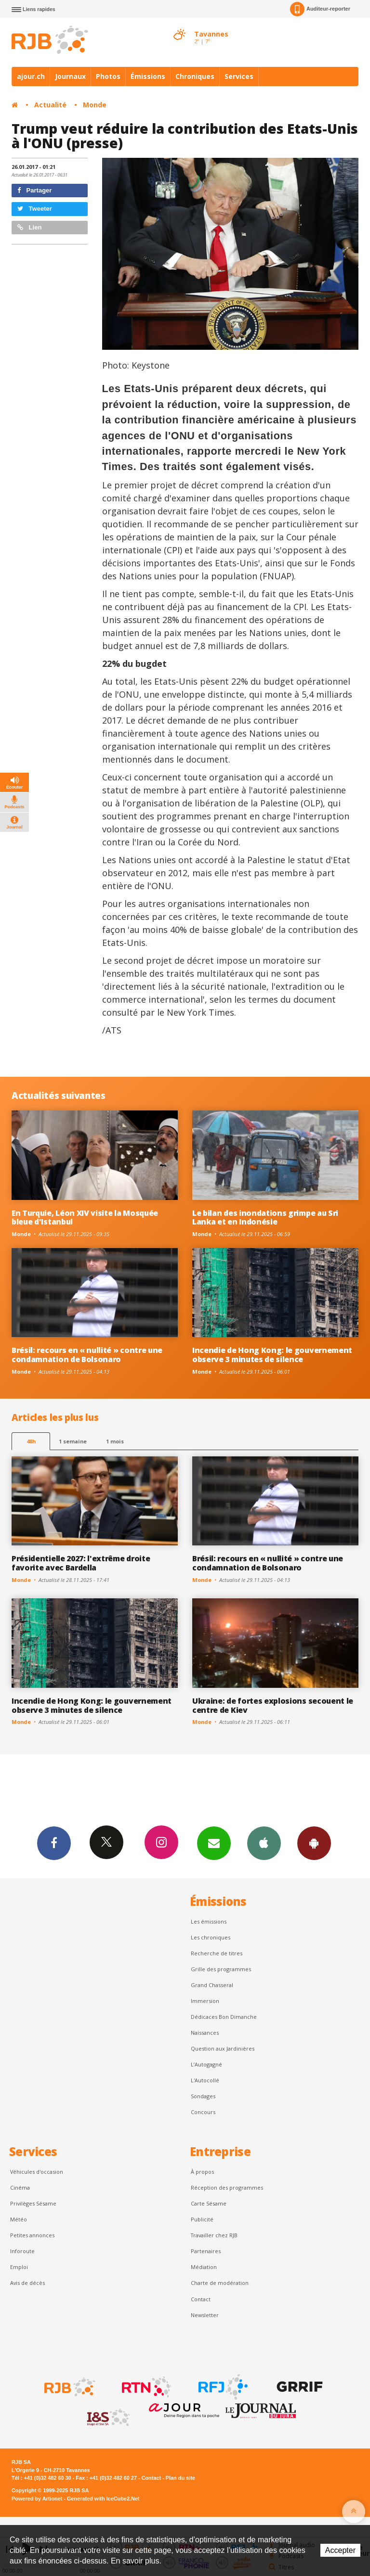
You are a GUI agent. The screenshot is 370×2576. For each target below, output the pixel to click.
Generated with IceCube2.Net (103, 2498)
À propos (202, 2171)
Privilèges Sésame (33, 2203)
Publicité (202, 2219)
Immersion (205, 2001)
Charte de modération (220, 2283)
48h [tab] (31, 1441)
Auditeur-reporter (320, 9)
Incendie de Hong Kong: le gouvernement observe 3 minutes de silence (272, 1355)
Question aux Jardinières (222, 2048)
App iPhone (264, 1842)
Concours (203, 2112)
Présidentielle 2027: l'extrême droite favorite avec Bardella (81, 1563)
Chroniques (194, 76)
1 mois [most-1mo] (115, 1441)
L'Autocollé (205, 2080)
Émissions (148, 76)
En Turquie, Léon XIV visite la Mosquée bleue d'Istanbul (85, 1217)
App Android (314, 1842)
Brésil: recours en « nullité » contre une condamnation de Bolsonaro (87, 1355)
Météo (18, 2219)
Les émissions (208, 1921)
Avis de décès (27, 2283)
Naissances (205, 2032)
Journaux (70, 76)
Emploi (19, 2267)
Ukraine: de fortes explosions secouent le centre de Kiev (272, 1705)
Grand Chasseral (212, 1985)
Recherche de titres (216, 1953)
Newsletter (205, 2315)
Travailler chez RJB (214, 2235)
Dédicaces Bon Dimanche (224, 2017)
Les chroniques (210, 1937)
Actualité (50, 104)
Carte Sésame (208, 2203)
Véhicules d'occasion (36, 2171)
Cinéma (20, 2187)
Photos (108, 76)
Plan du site (180, 2478)
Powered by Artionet (37, 2498)
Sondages (203, 2096)
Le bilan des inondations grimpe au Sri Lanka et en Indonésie (265, 1217)
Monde (94, 104)
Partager (34, 190)
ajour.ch (31, 76)
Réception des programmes (227, 2187)
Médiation (204, 2267)
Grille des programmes (221, 1969)
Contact (201, 2299)
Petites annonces (32, 2235)
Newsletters (214, 1842)
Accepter (340, 2550)
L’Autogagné (206, 2064)
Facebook (54, 1842)
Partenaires (206, 2251)
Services (239, 76)
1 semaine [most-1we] (73, 1441)
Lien (29, 227)
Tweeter (34, 208)
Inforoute (22, 2251)
